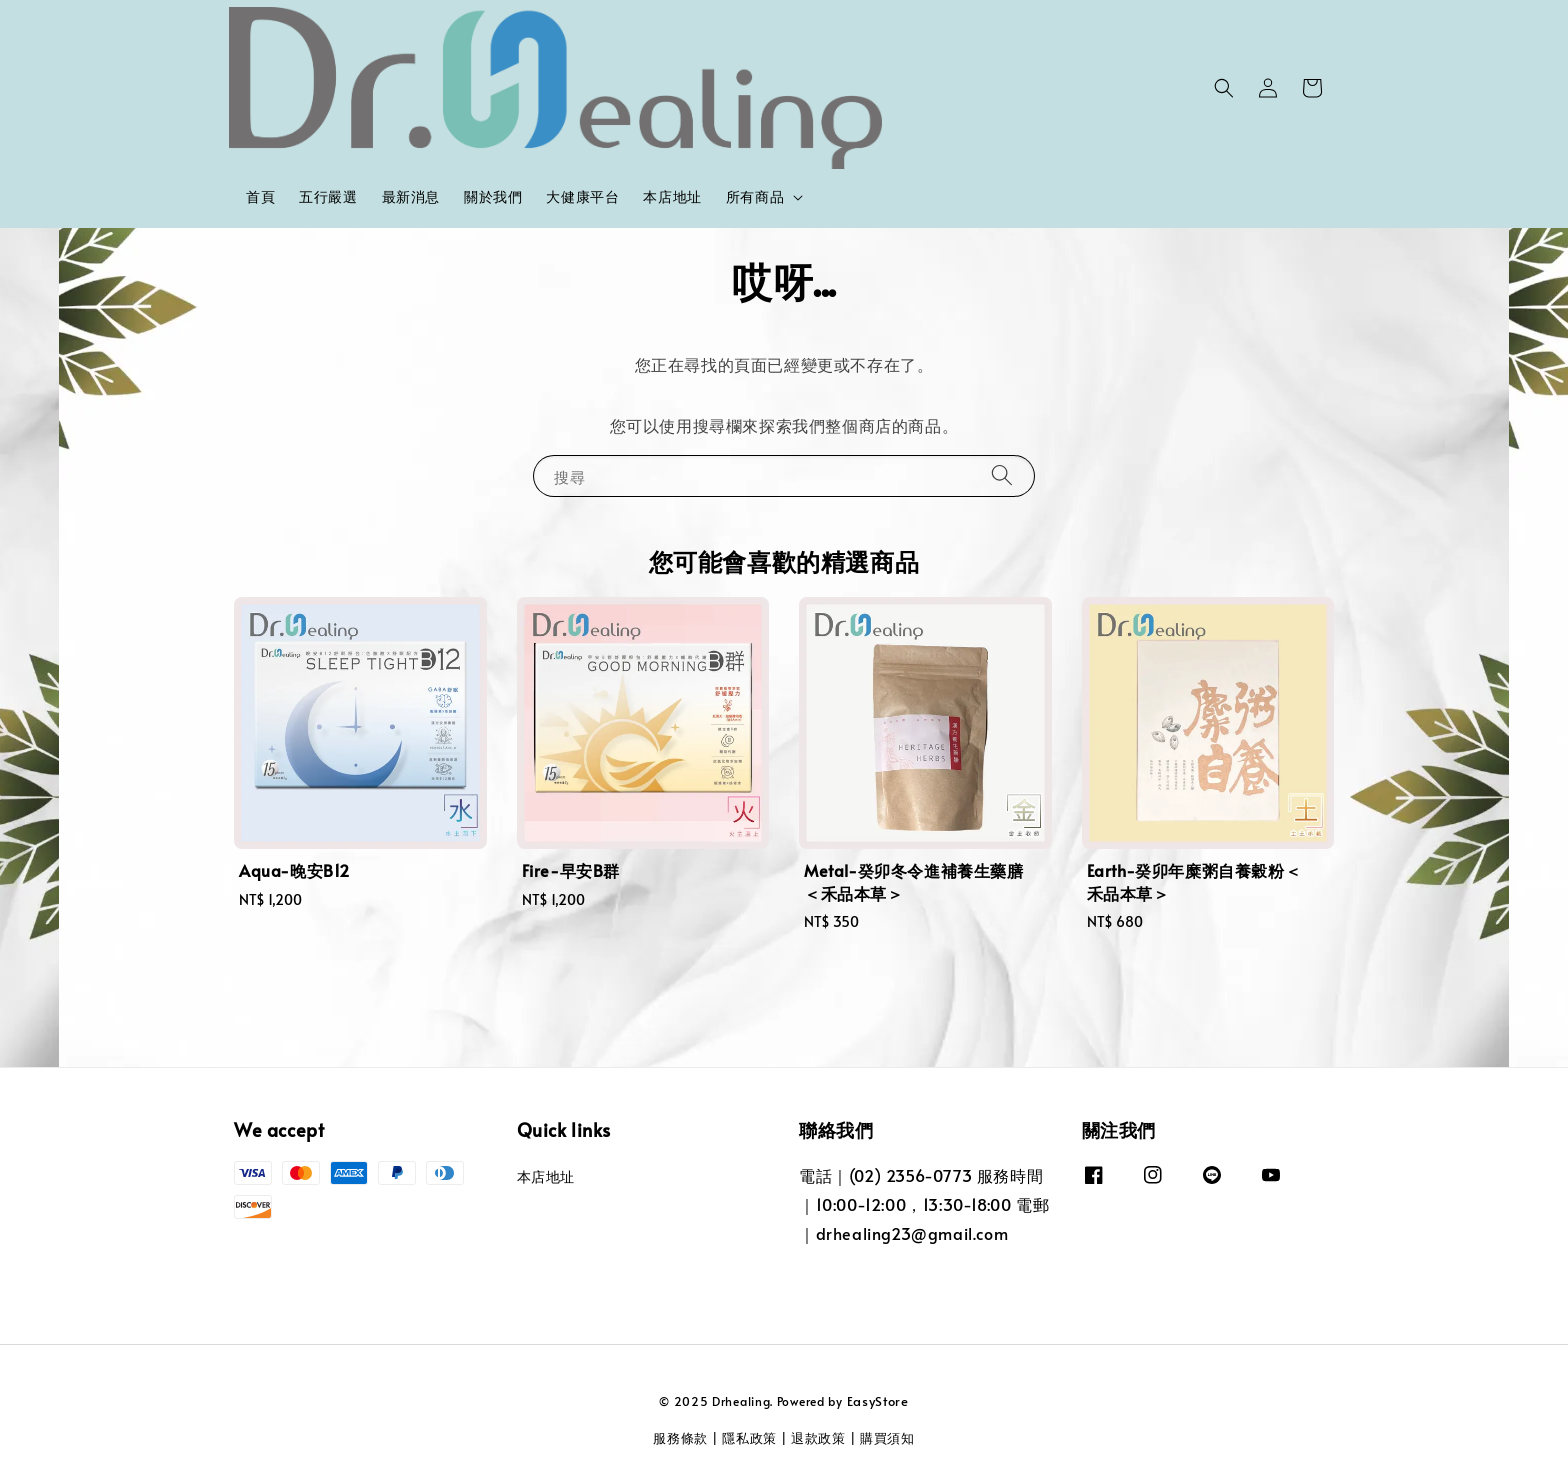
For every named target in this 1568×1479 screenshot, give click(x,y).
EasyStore (878, 1401)
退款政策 (818, 1438)
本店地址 (672, 196)
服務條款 (680, 1438)
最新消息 (411, 196)
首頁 (260, 196)
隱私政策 (749, 1438)
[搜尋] (1002, 475)
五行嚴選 (328, 196)
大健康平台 (582, 196)
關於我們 (493, 196)
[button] (1224, 88)
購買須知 (887, 1438)
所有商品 (755, 197)
